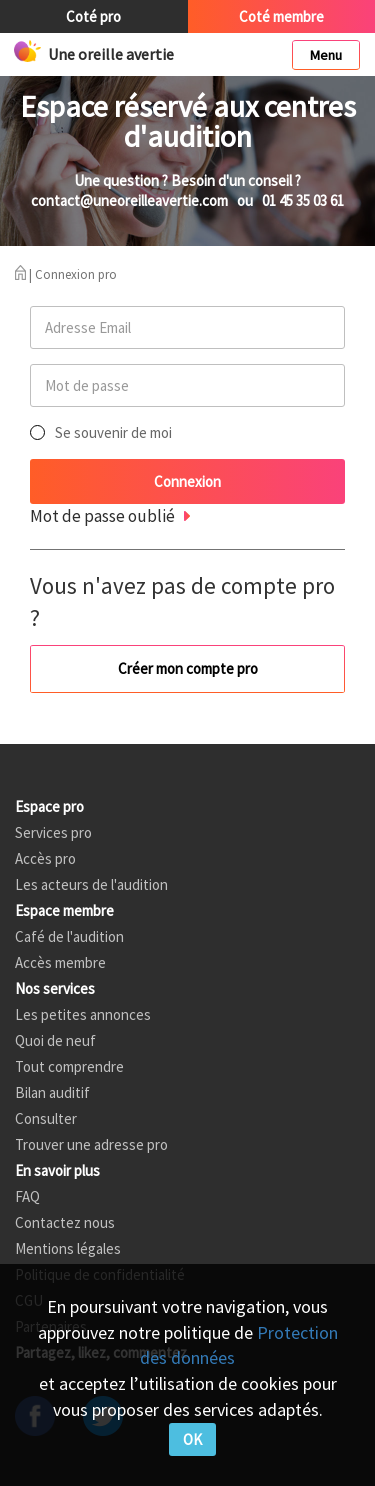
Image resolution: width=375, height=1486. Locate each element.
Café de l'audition (69, 936)
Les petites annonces (83, 1014)
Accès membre (60, 962)
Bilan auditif (52, 1092)
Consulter (46, 1118)
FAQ (27, 1196)
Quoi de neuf (55, 1040)
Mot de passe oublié (102, 516)
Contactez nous (65, 1222)
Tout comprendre (69, 1066)
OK (192, 1439)
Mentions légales (68, 1248)
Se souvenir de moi (113, 432)
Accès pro (45, 858)
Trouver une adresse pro (91, 1144)
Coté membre (281, 16)
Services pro (53, 832)
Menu (326, 55)
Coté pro (93, 16)
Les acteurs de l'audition (91, 884)
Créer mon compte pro (188, 668)
